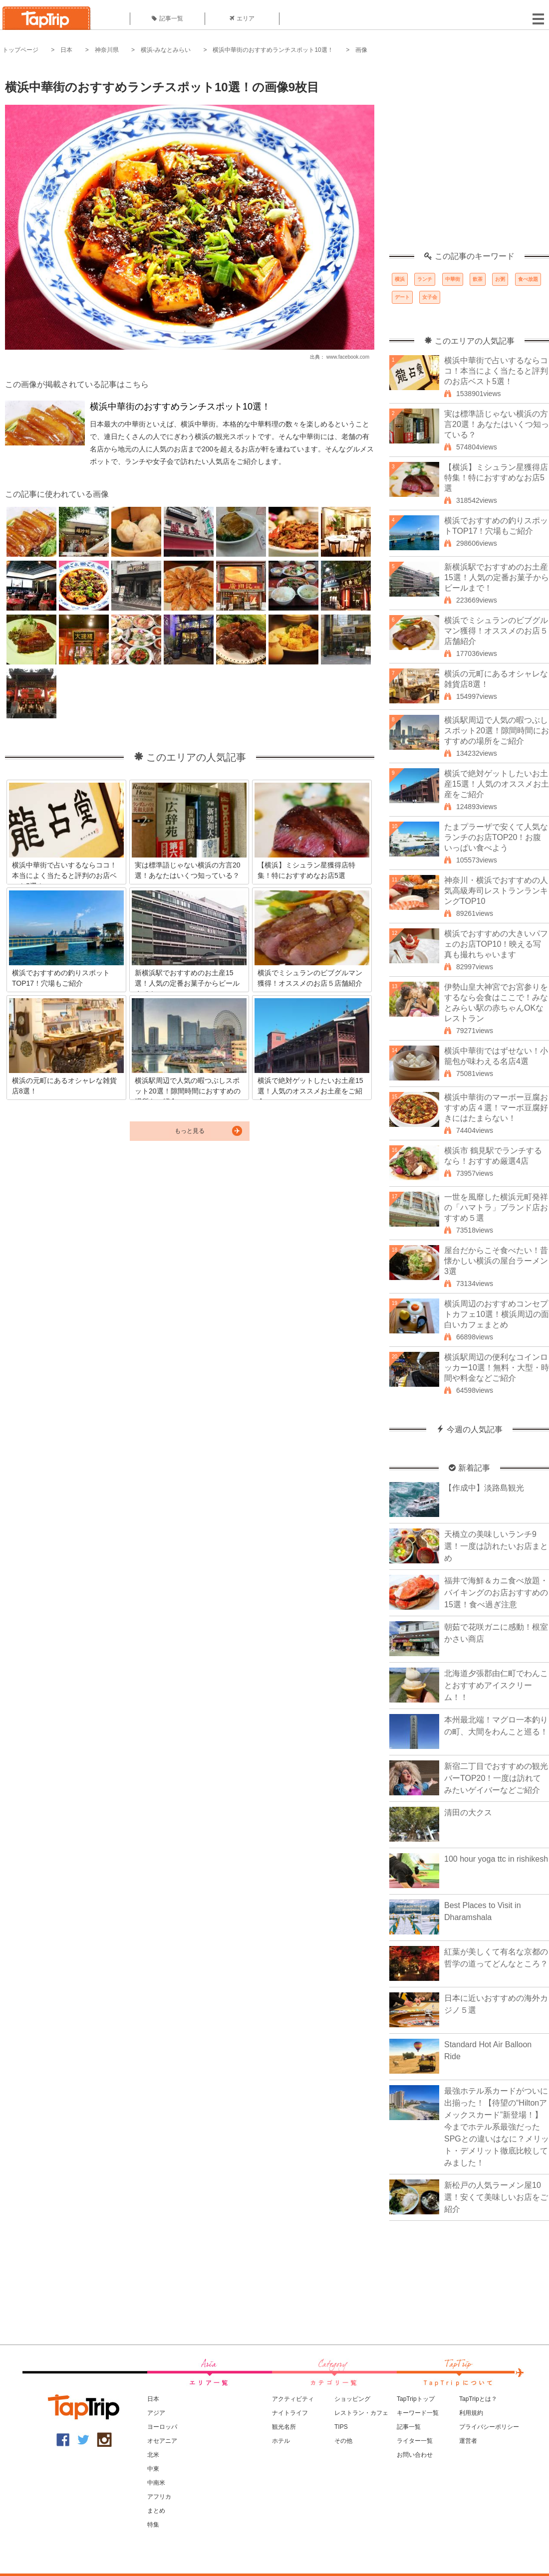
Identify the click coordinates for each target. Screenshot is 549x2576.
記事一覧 (167, 18)
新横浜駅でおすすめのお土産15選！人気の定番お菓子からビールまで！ (496, 577)
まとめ (156, 2510)
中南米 (156, 2482)
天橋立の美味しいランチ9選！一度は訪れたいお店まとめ (496, 1546)
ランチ (424, 279)
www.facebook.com (347, 357)
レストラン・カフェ (361, 2412)
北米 (153, 2454)
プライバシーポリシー (489, 2426)
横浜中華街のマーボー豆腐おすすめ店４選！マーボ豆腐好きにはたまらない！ (496, 1107)
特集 (153, 2524)
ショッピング (352, 2398)
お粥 (500, 279)
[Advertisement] (93, 158)
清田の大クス (468, 1812)
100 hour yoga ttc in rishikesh (496, 1859)
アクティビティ (293, 2398)
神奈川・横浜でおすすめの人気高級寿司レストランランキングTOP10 (496, 890)
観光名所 (284, 2426)
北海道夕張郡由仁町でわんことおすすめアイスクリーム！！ (496, 1685)
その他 (343, 2440)
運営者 (468, 2440)
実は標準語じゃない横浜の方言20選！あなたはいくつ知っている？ (496, 424)
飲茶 (478, 279)
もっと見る (190, 1130)
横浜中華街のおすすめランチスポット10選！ (273, 49)
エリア (242, 18)
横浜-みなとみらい (166, 49)
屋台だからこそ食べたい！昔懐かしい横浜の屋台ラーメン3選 (496, 1261)
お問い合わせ (415, 2454)
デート (402, 297)
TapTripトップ (416, 2398)
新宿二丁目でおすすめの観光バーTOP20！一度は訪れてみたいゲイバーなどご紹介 (496, 1778)
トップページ (20, 49)
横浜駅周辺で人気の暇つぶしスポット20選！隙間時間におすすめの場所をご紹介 (496, 730)
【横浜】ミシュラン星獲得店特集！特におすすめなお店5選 (496, 477)
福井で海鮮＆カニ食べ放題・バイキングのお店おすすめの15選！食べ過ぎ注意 (496, 1592)
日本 (66, 49)
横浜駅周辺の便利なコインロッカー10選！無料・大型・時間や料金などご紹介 (496, 1367)
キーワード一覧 (418, 2412)
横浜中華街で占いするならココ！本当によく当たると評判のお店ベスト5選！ (496, 371)
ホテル (281, 2440)
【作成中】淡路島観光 (484, 1488)
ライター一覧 (415, 2440)
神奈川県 (107, 49)
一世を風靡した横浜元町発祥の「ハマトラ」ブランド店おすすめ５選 (496, 1207)
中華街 (452, 279)
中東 (153, 2468)
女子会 (429, 297)
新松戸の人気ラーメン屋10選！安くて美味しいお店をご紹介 (496, 2197)
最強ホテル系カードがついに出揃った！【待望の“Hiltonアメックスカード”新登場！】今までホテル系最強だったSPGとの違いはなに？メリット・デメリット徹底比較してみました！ (496, 2127)
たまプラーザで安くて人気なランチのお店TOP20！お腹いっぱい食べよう (496, 837)
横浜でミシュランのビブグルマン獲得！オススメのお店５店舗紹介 (496, 630)
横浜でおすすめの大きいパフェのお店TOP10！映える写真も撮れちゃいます (496, 944)
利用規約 (471, 2412)
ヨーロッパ (162, 2426)
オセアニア (162, 2440)
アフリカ (159, 2496)
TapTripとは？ (478, 2398)
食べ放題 (528, 279)
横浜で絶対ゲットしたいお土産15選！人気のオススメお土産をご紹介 (496, 784)
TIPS (341, 2426)
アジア (156, 2412)
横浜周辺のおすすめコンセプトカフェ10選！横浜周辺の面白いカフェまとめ (496, 1314)
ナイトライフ (290, 2412)
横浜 (400, 279)
